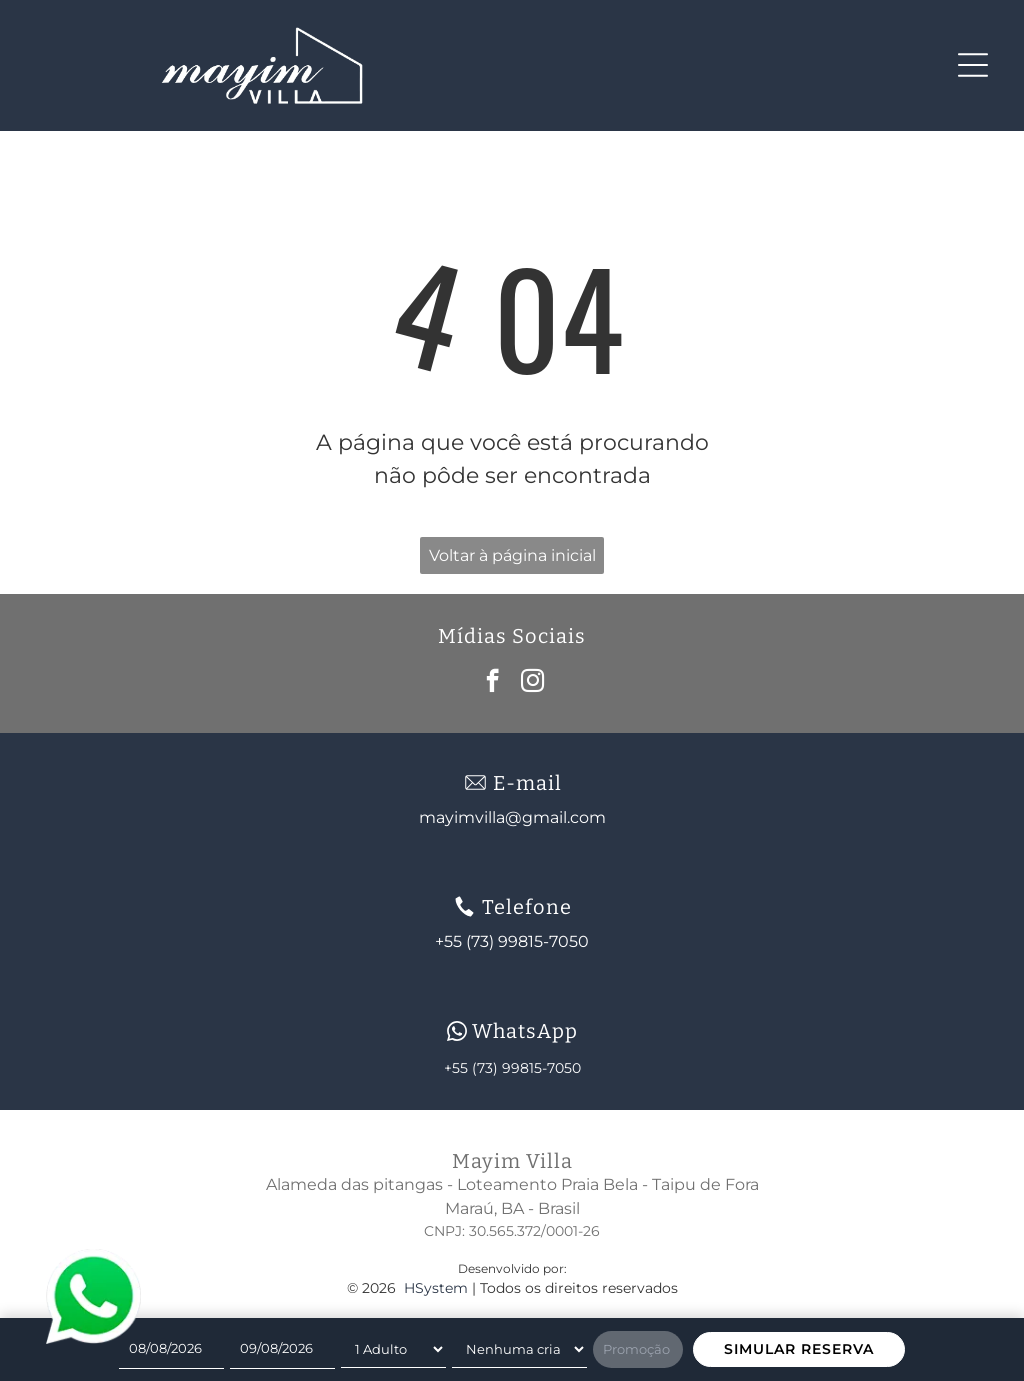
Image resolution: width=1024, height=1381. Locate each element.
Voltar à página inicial (512, 555)
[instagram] (532, 683)
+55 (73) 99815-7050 (512, 1068)
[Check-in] (171, 1349)
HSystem (436, 1288)
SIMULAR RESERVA (799, 1349)
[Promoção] (638, 1350)
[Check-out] (282, 1349)
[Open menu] (973, 65)
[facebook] (492, 683)
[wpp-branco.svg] (457, 1031)
